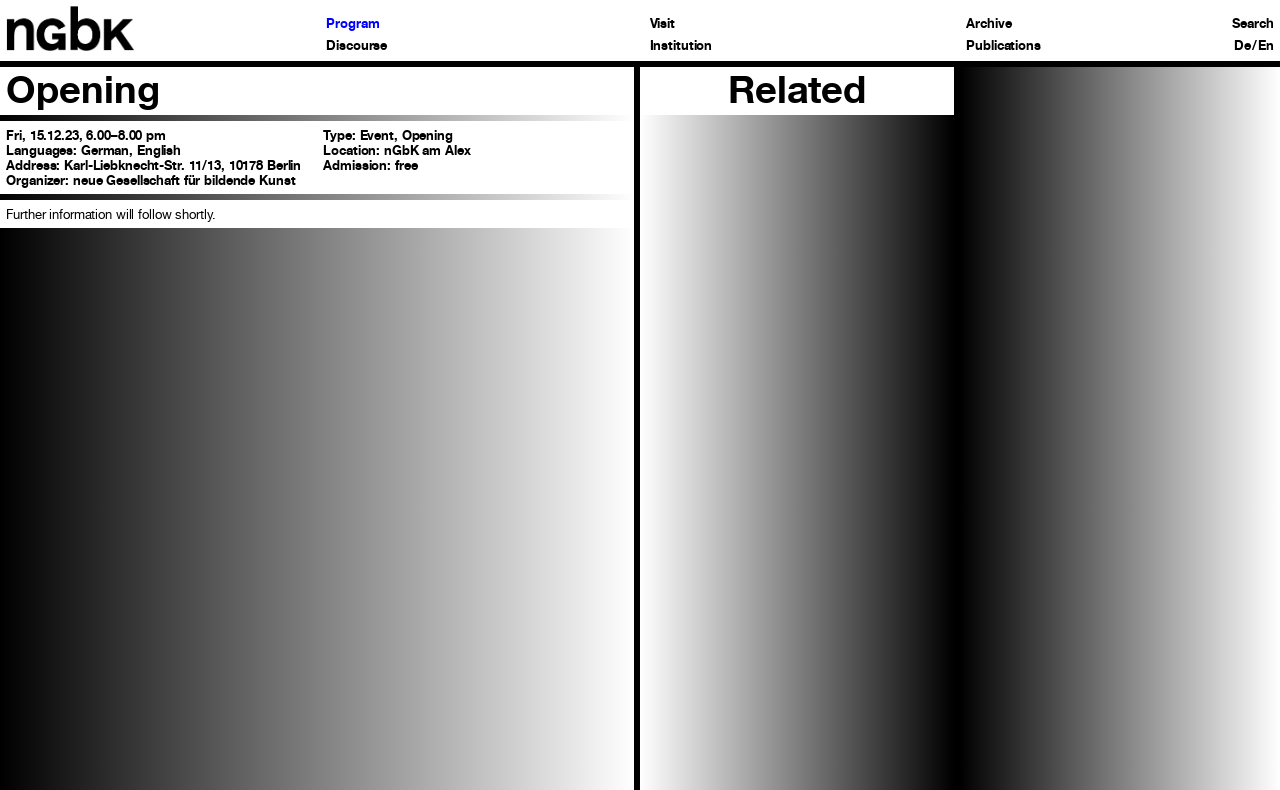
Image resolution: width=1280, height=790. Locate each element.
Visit (662, 24)
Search (1252, 24)
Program (352, 24)
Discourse (356, 46)
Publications (1003, 46)
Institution (681, 46)
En (1266, 46)
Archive (988, 24)
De (1242, 46)
